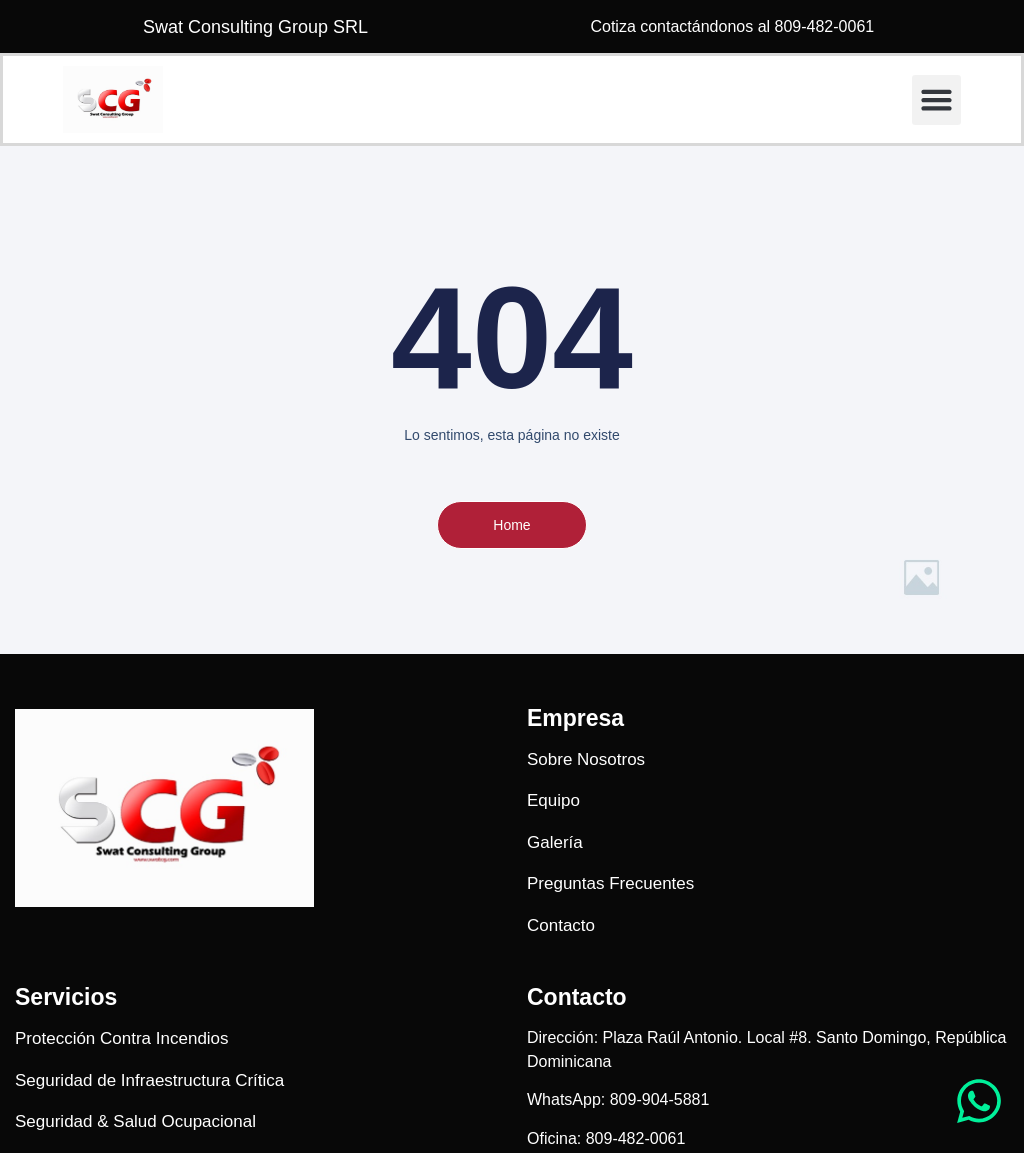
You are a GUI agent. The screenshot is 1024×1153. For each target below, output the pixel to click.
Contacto (577, 997)
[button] (937, 100)
